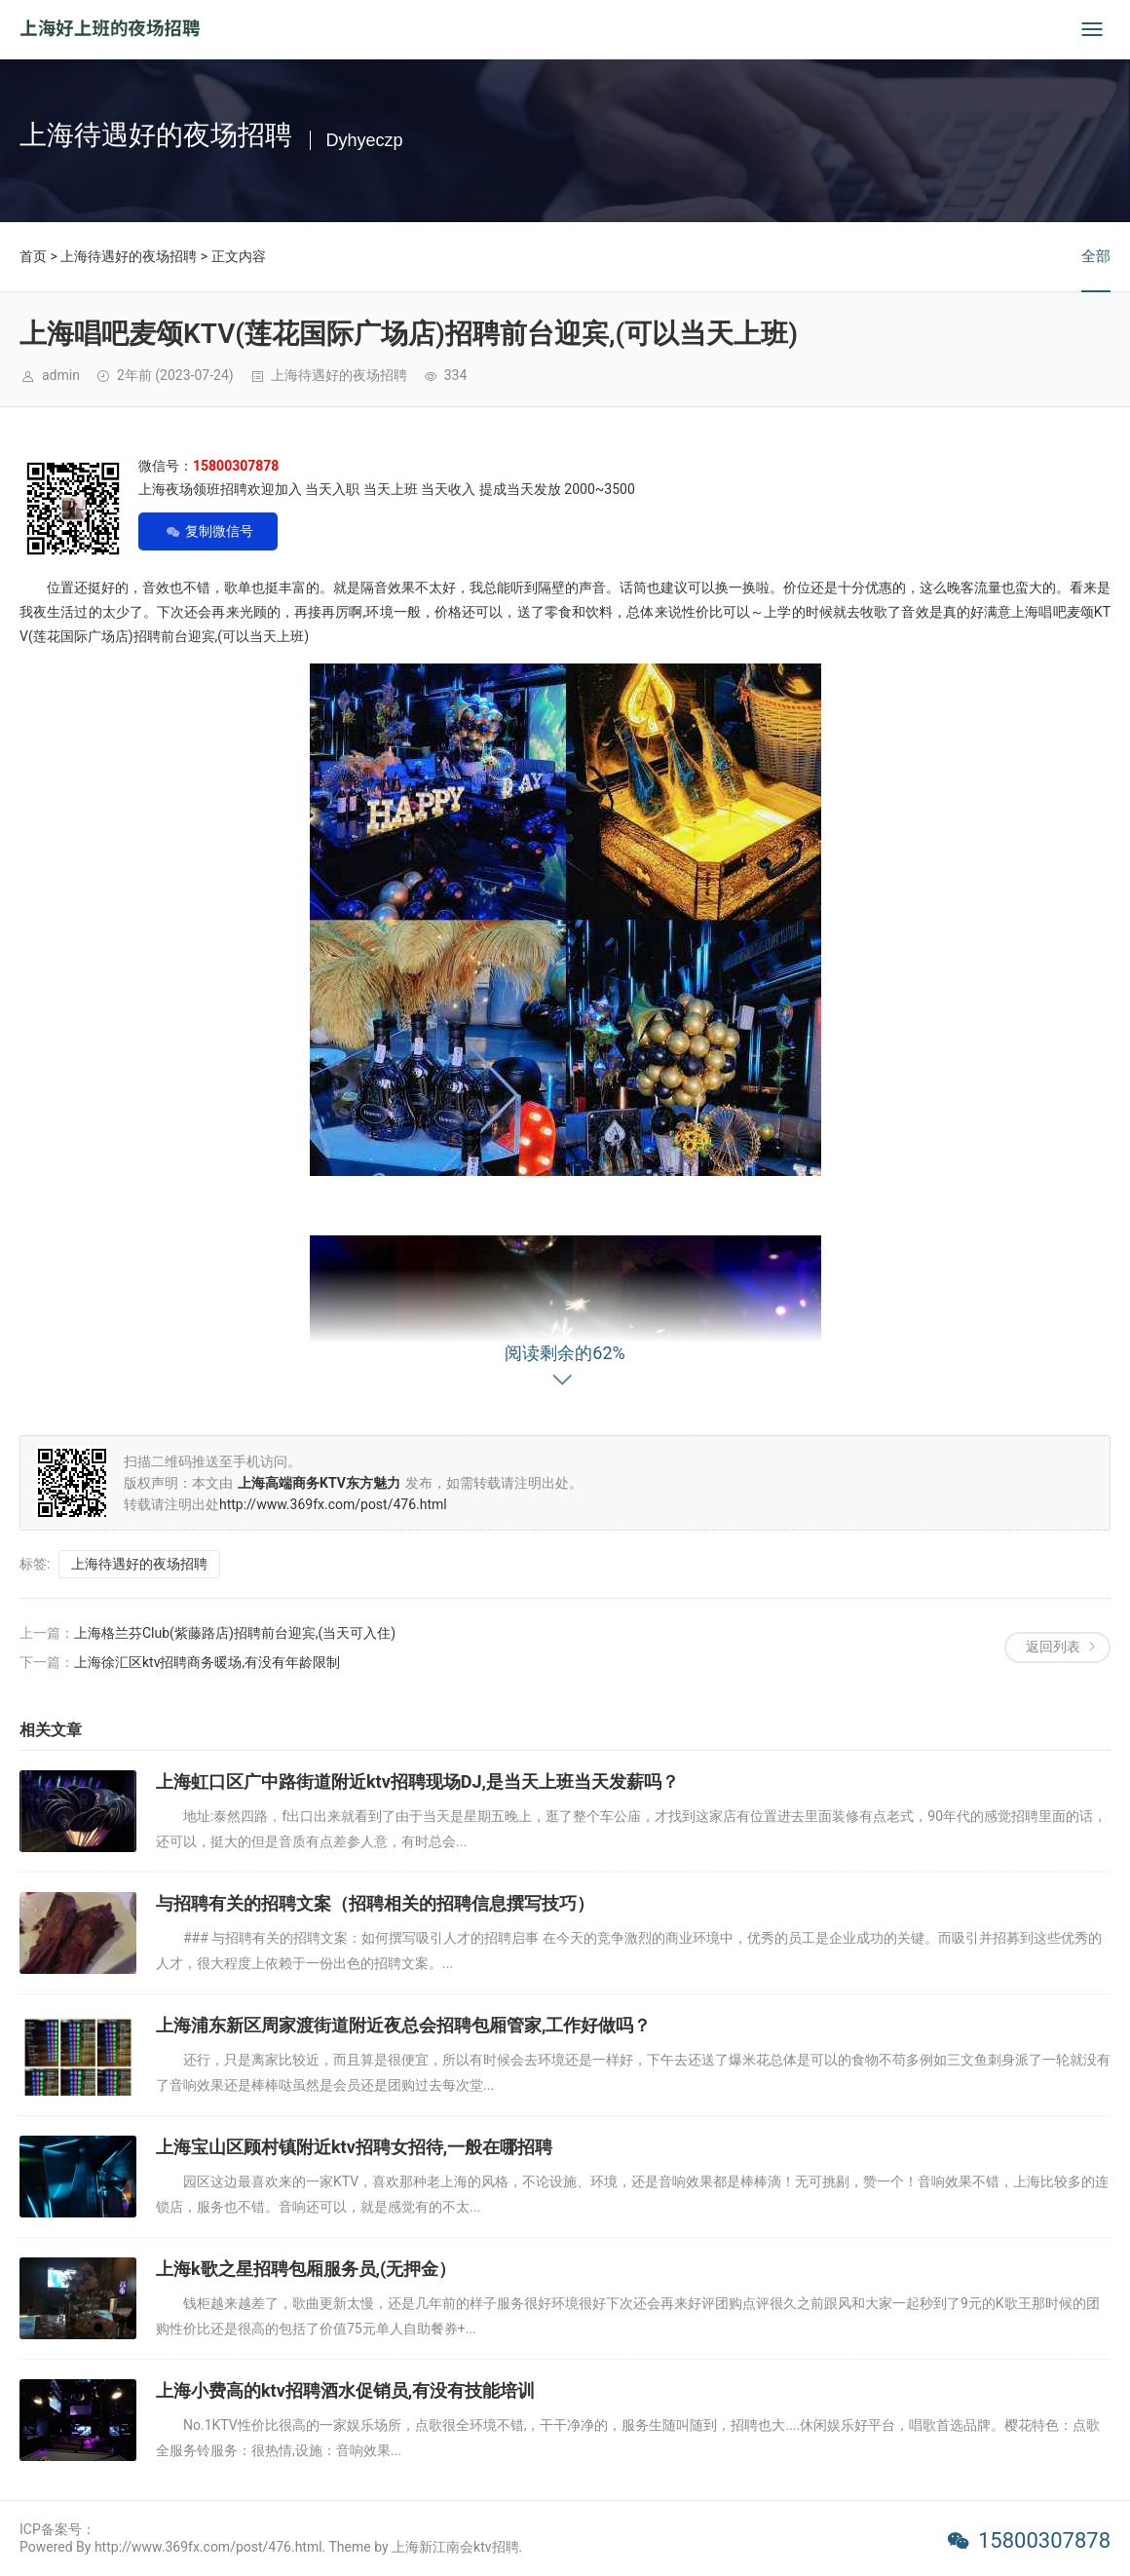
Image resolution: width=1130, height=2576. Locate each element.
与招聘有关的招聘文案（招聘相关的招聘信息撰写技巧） (375, 1903)
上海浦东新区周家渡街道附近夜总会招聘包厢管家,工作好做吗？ (403, 2025)
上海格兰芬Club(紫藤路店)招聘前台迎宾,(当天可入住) (235, 1633)
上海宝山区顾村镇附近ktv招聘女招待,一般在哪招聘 (354, 2147)
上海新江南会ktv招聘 (455, 2547)
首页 (33, 256)
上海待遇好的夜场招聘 (128, 256)
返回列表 (1053, 1646)
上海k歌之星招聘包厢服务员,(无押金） (306, 2268)
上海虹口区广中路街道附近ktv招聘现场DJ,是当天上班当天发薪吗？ (417, 1781)
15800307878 (1044, 2540)
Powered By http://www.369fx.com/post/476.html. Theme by (205, 2547)
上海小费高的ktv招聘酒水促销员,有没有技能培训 (345, 2390)
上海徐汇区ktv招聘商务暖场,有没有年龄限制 (207, 1662)
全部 (1096, 256)
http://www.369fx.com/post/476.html (333, 1504)
